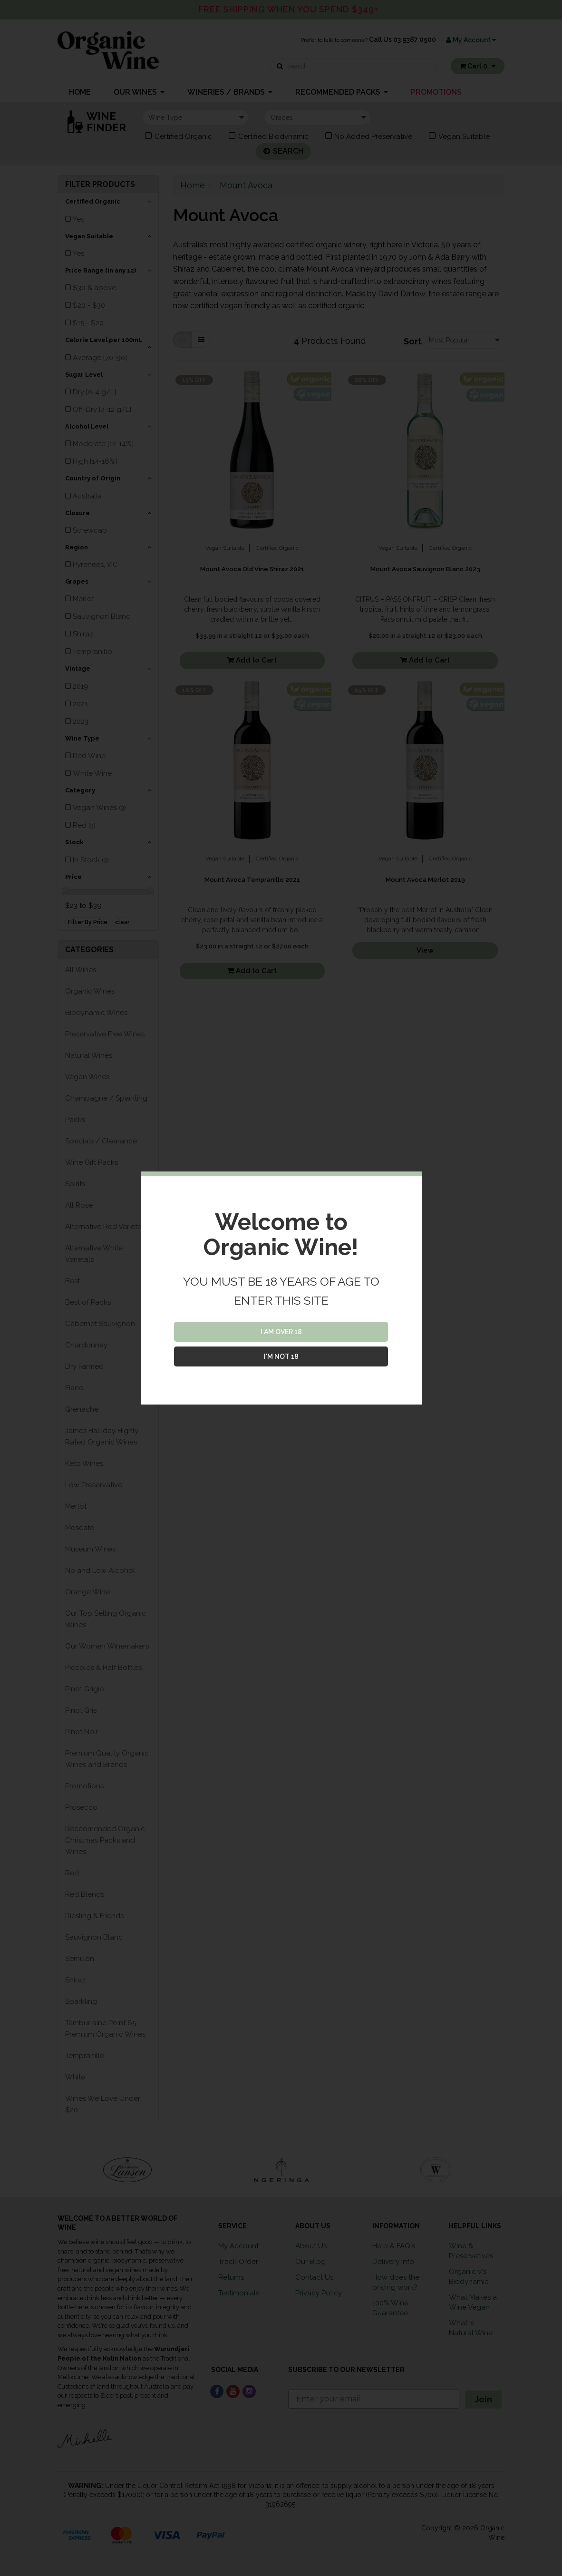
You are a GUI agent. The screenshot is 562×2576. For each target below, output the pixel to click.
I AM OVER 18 (281, 1332)
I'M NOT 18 (281, 1356)
